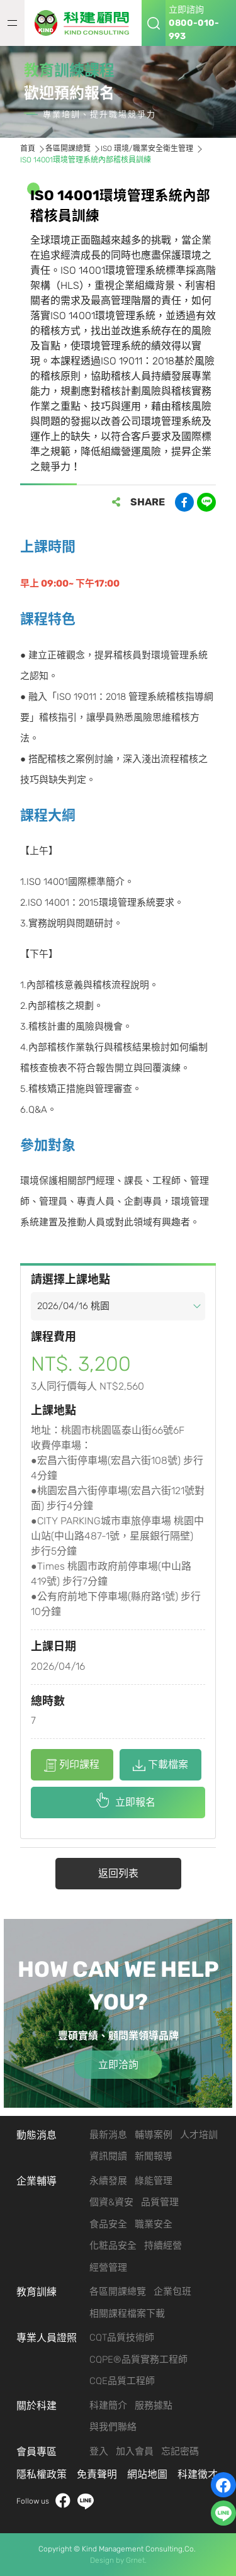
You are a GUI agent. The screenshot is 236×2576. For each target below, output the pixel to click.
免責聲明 (97, 2474)
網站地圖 (147, 2474)
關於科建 (36, 2406)
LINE (85, 2501)
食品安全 (108, 2224)
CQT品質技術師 (121, 2337)
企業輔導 (36, 2181)
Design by (107, 2560)
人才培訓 (199, 2134)
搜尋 (153, 23)
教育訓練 (36, 2292)
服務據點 (153, 2405)
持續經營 (163, 2245)
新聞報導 (153, 2156)
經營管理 (108, 2267)
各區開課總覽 (117, 2291)
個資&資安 (111, 2202)
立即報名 (135, 1802)
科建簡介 (108, 2405)
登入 (98, 2451)
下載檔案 (160, 1764)
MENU (12, 23)
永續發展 (108, 2180)
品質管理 (160, 2202)
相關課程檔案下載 (127, 2313)
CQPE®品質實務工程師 (138, 2359)
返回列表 (118, 1873)
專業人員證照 (46, 2338)
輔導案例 (153, 2134)
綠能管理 (153, 2180)
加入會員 (135, 2451)
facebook (63, 2501)
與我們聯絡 (113, 2427)
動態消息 (36, 2135)
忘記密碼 (180, 2451)
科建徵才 (197, 2474)
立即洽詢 (118, 2065)
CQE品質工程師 (122, 2381)
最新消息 (108, 2134)
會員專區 (36, 2452)
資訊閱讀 (108, 2156)
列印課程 (71, 1764)
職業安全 (153, 2224)
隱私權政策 (41, 2474)
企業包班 (172, 2291)
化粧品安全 (113, 2245)
